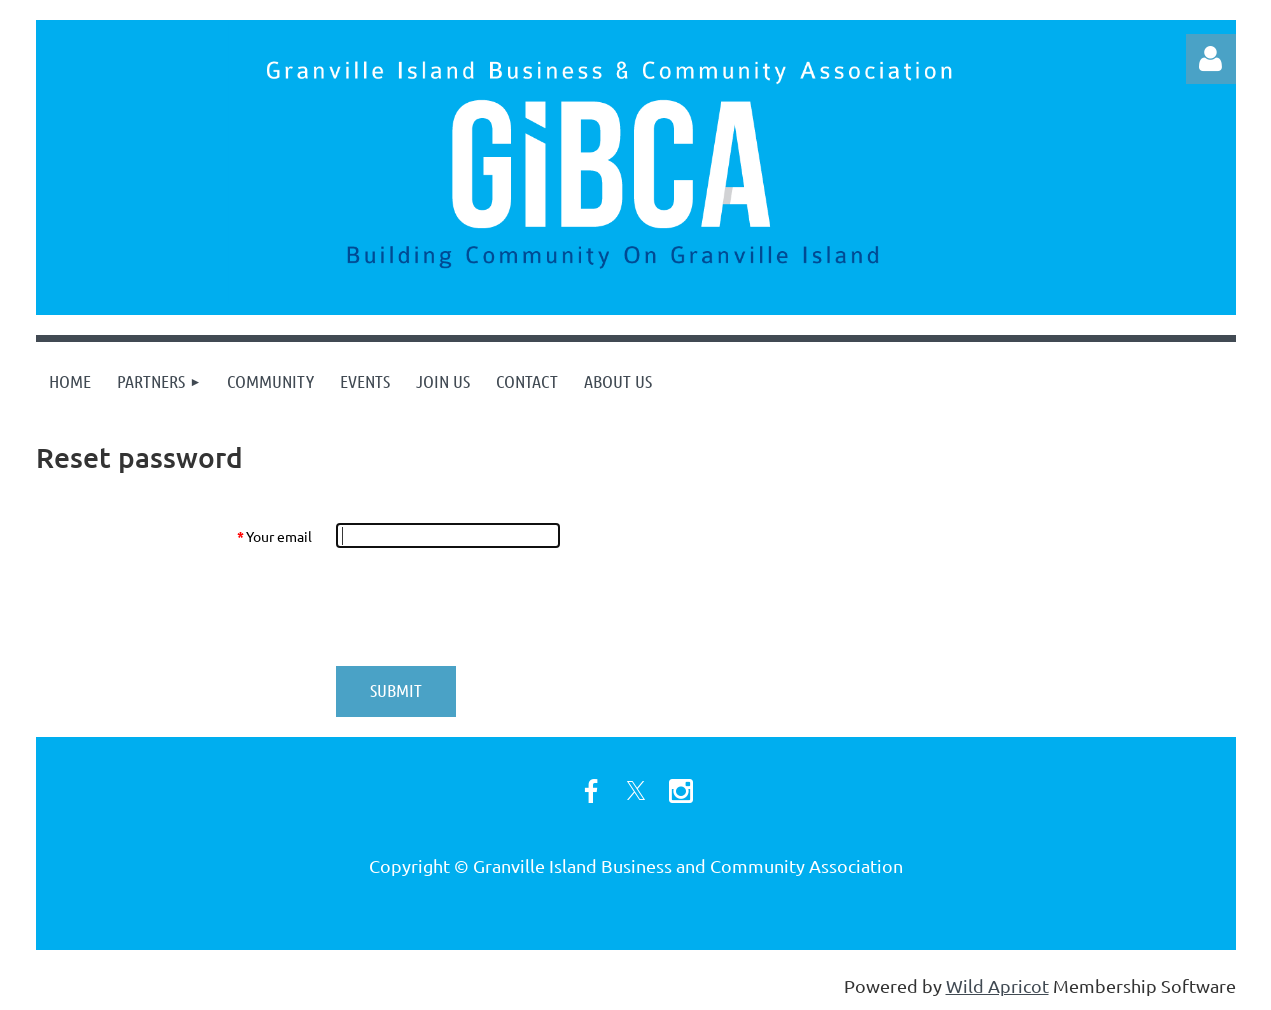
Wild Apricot (997, 985)
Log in (1211, 59)
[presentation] (488, 607)
